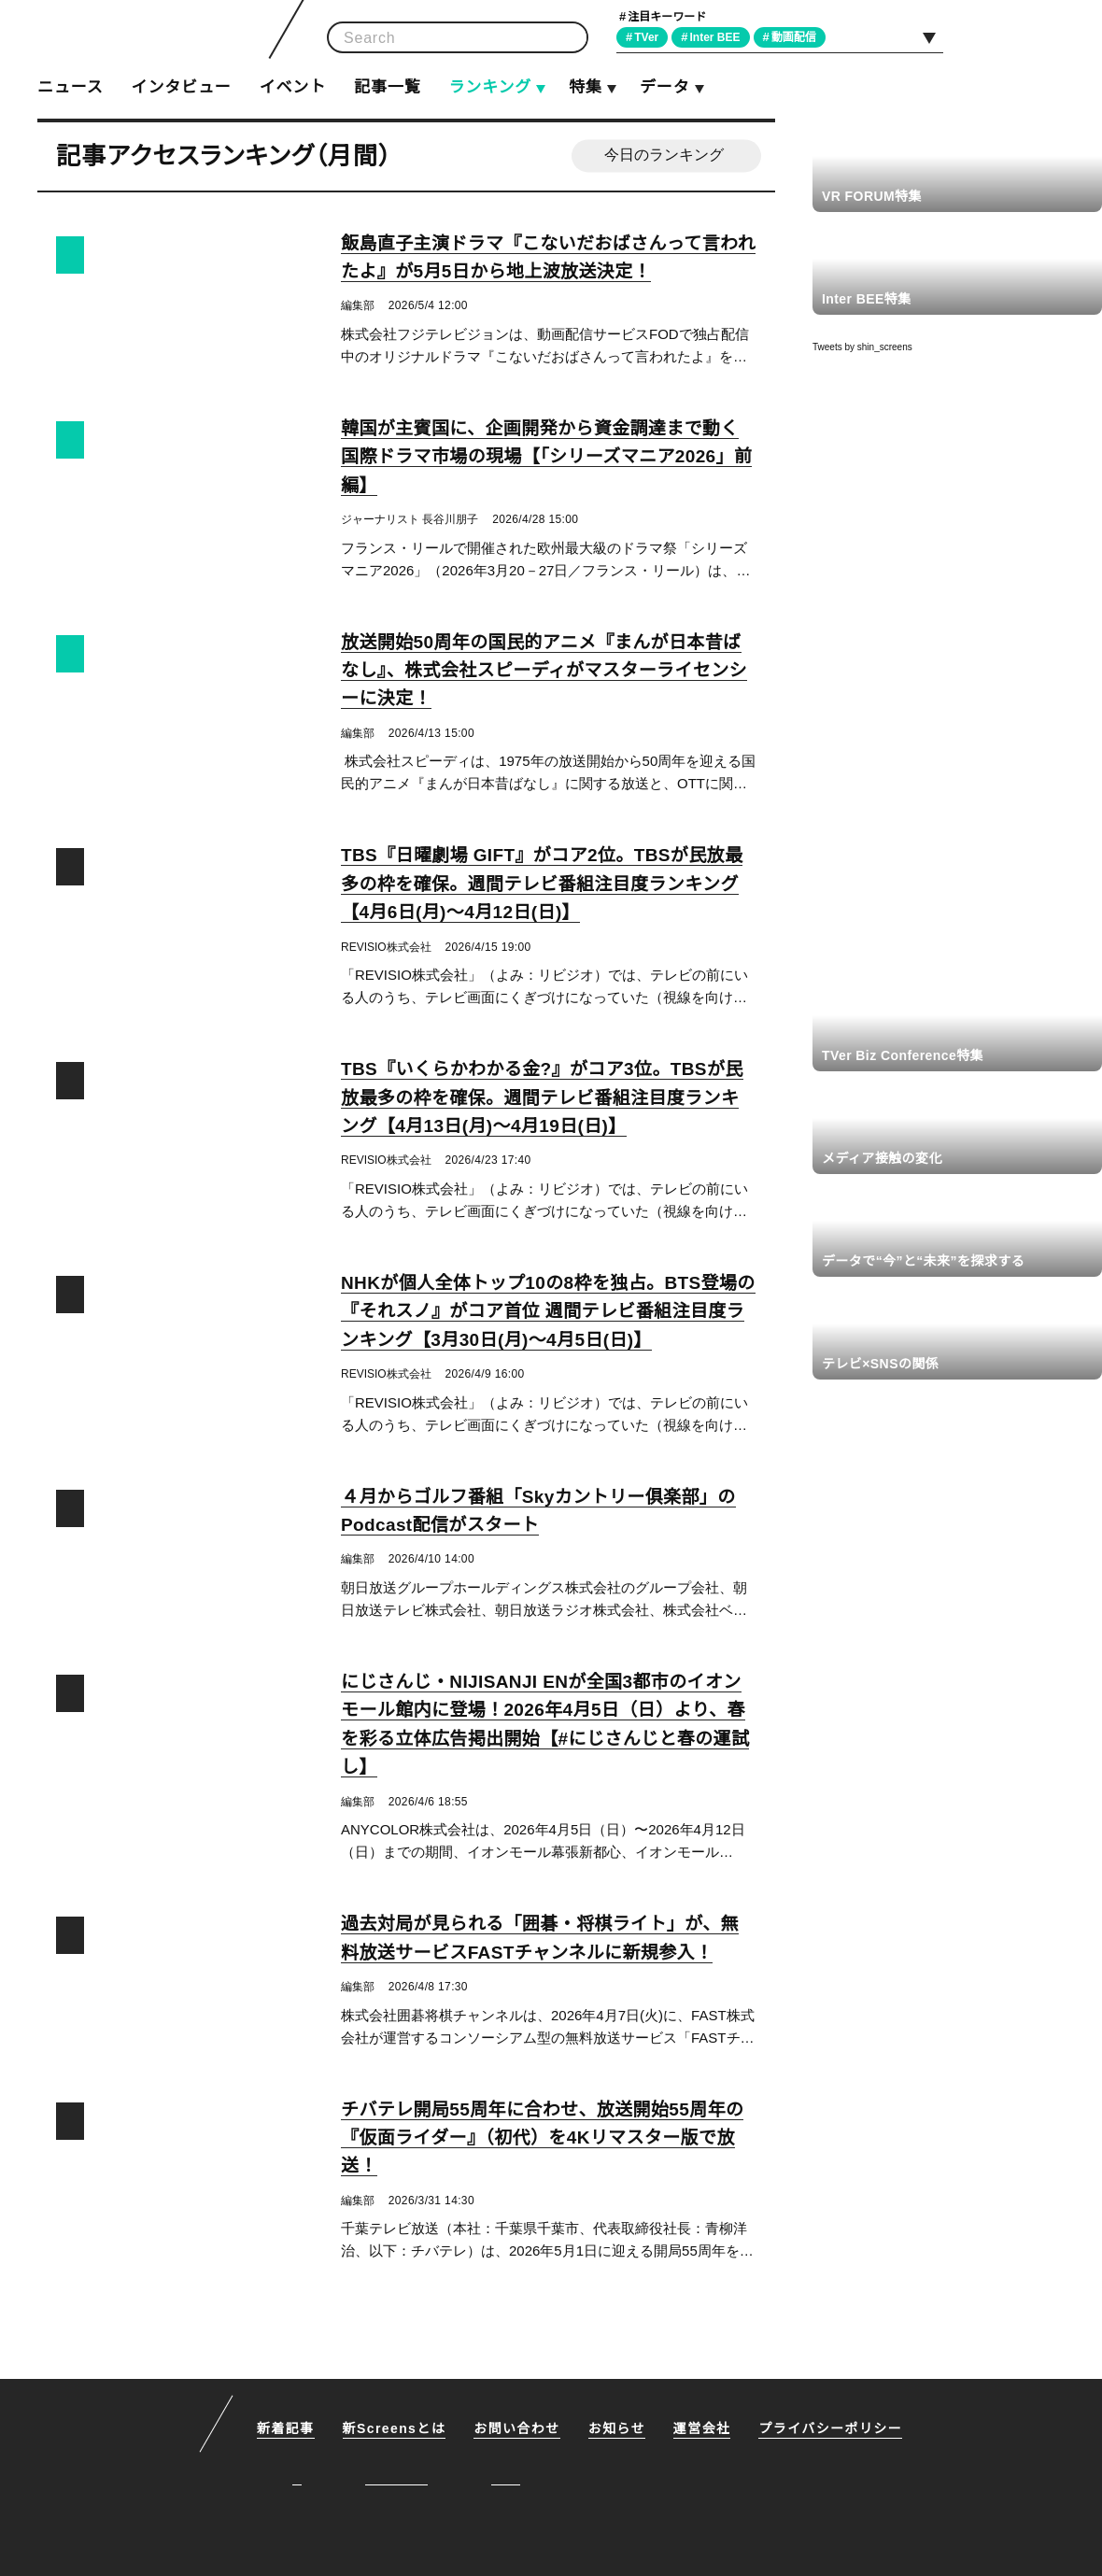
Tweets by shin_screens (863, 347)
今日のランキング (664, 155)
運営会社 (706, 2430)
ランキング (489, 87)
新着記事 (286, 2430)
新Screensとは (396, 2430)
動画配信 (801, 37)
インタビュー (181, 87)
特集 (585, 87)
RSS (1080, 36)
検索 (567, 37)
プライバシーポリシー (834, 2430)
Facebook (1037, 36)
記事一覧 (387, 87)
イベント (293, 87)
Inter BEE (720, 37)
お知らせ (620, 2430)
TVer (649, 37)
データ (664, 87)
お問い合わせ (520, 2430)
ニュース (70, 87)
